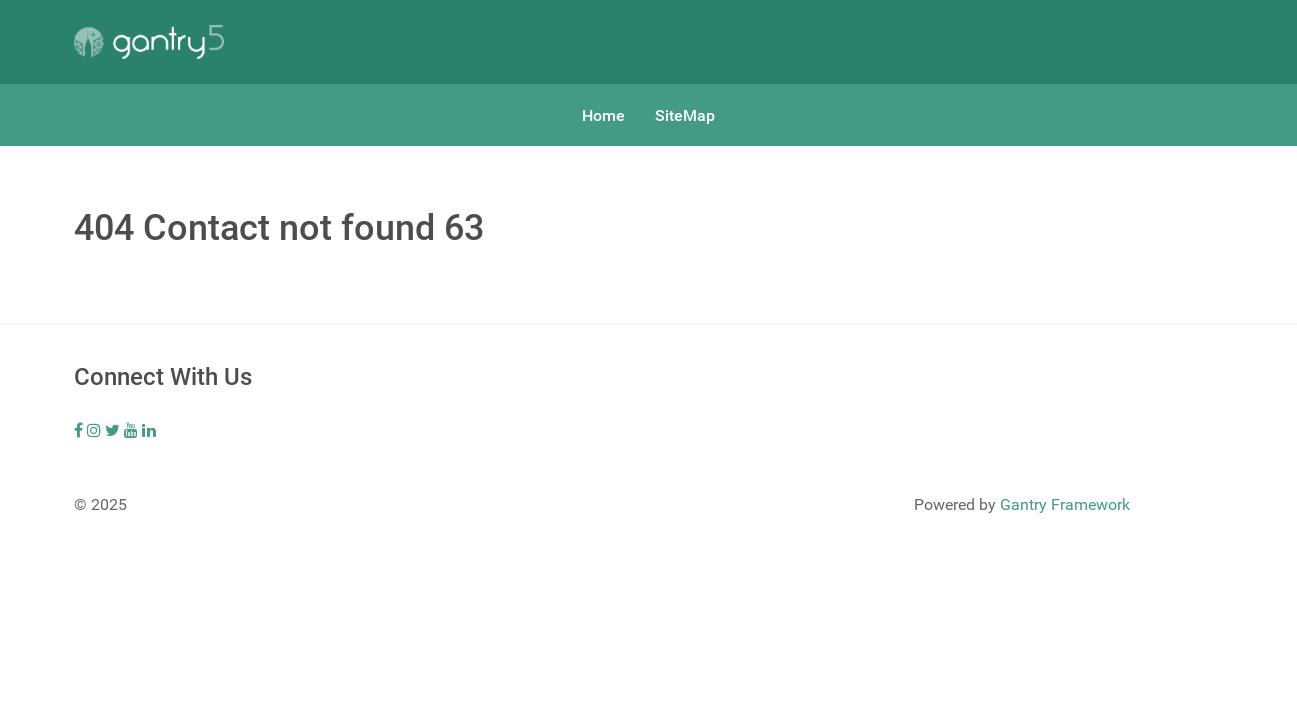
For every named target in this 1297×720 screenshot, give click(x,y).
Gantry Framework (1065, 504)
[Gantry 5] (149, 42)
